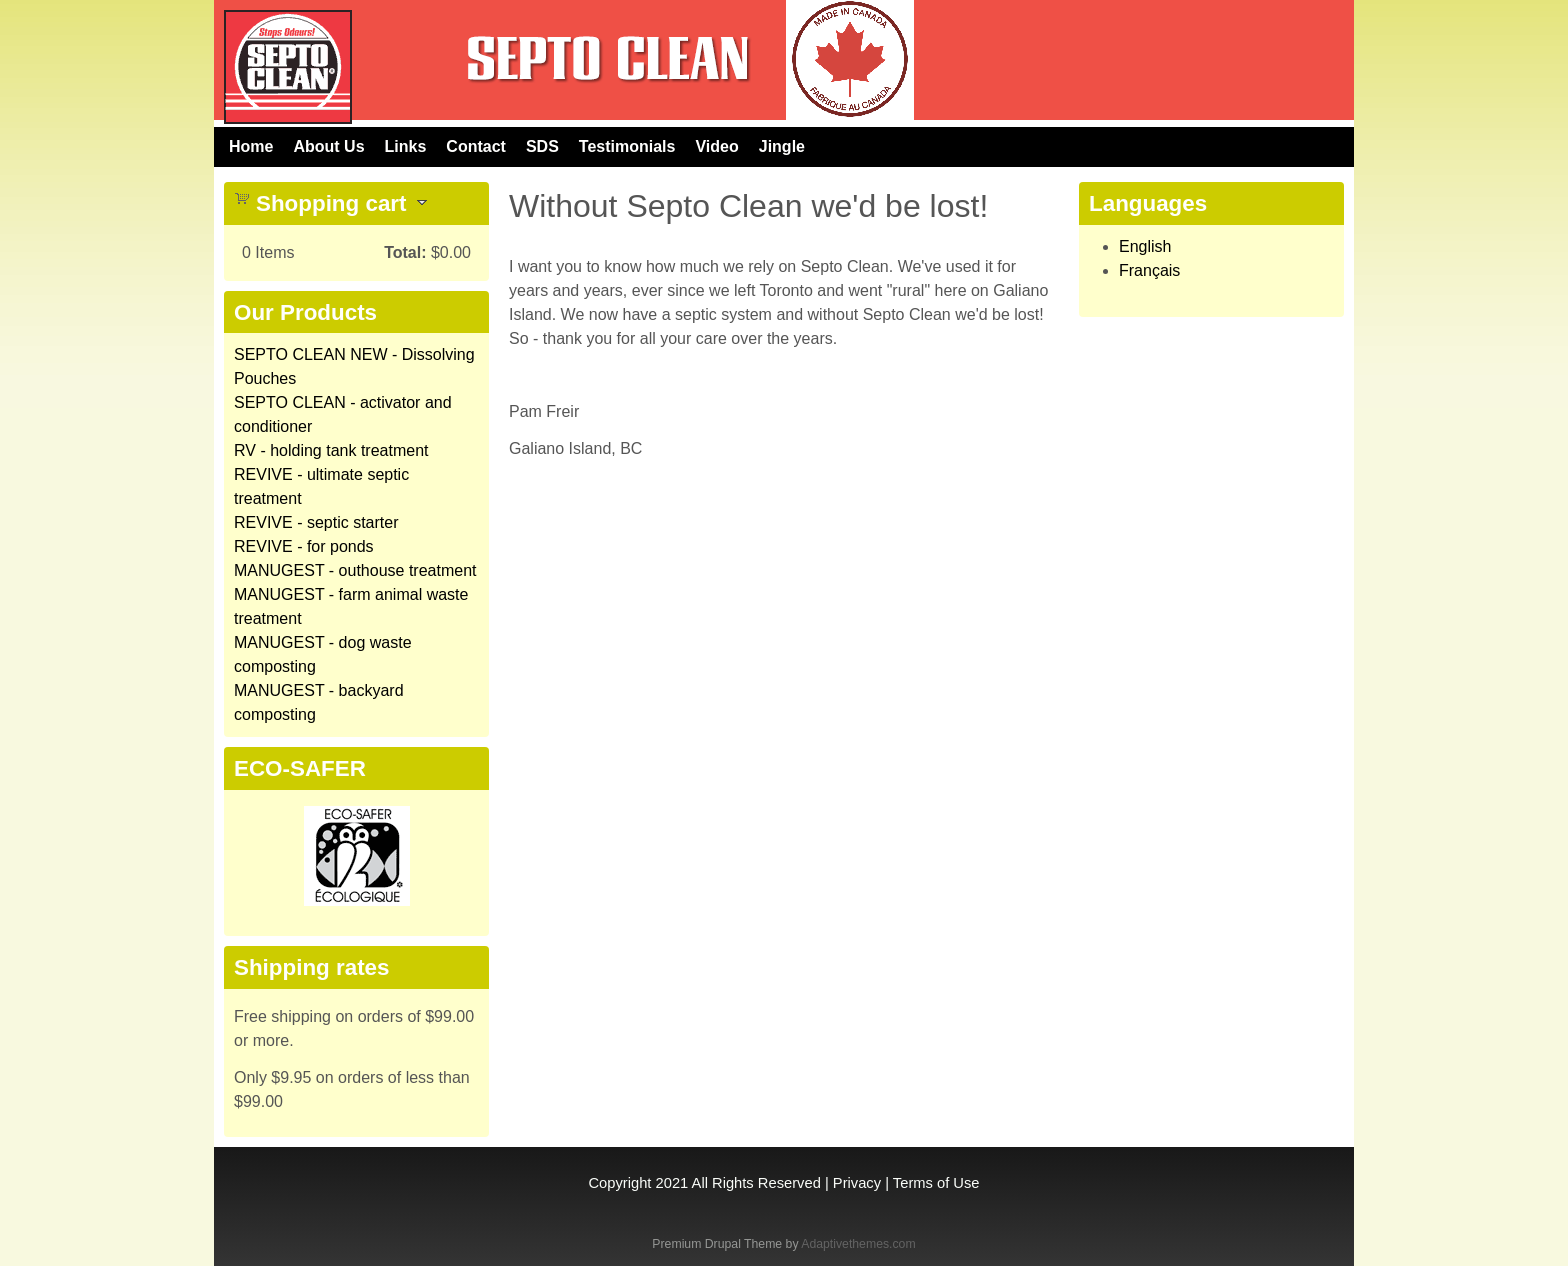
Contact (476, 146)
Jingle (782, 146)
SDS (542, 146)
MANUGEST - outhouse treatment (355, 570)
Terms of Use (936, 1183)
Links (406, 146)
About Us (328, 146)
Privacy (857, 1183)
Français (1149, 270)
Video (716, 146)
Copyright (619, 1183)
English (1145, 246)
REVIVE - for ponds (304, 546)
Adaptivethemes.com (858, 1244)
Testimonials (627, 146)
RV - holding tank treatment (331, 450)
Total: (405, 252)
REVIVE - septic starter (316, 522)
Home (251, 146)
